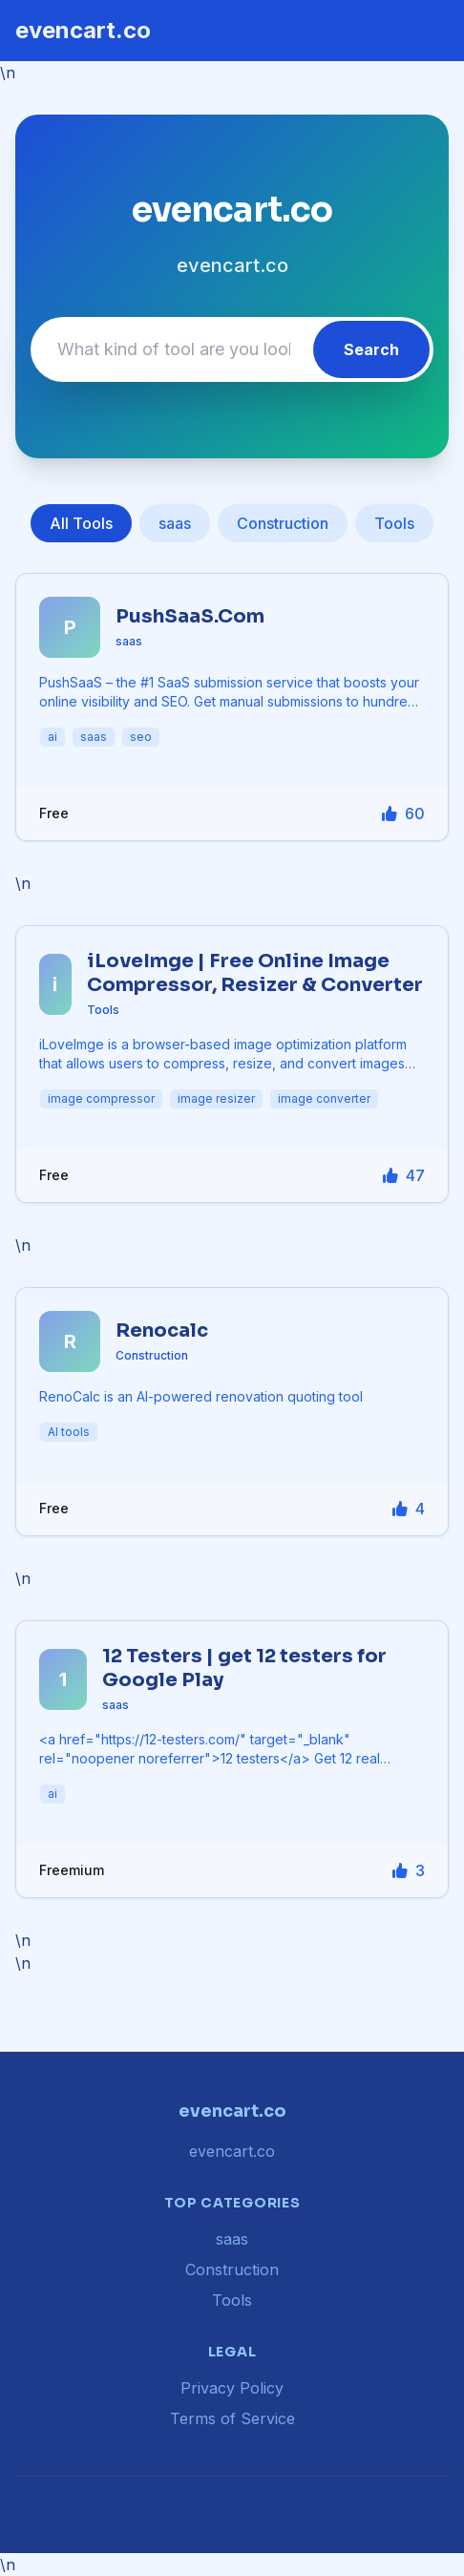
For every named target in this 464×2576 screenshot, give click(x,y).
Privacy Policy (232, 2387)
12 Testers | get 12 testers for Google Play (244, 1668)
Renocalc (162, 1330)
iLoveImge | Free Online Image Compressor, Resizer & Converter (255, 973)
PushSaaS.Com (190, 616)
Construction (282, 523)
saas (174, 523)
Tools (394, 523)
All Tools (81, 523)
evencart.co (83, 30)
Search (371, 349)
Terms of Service (232, 2418)
